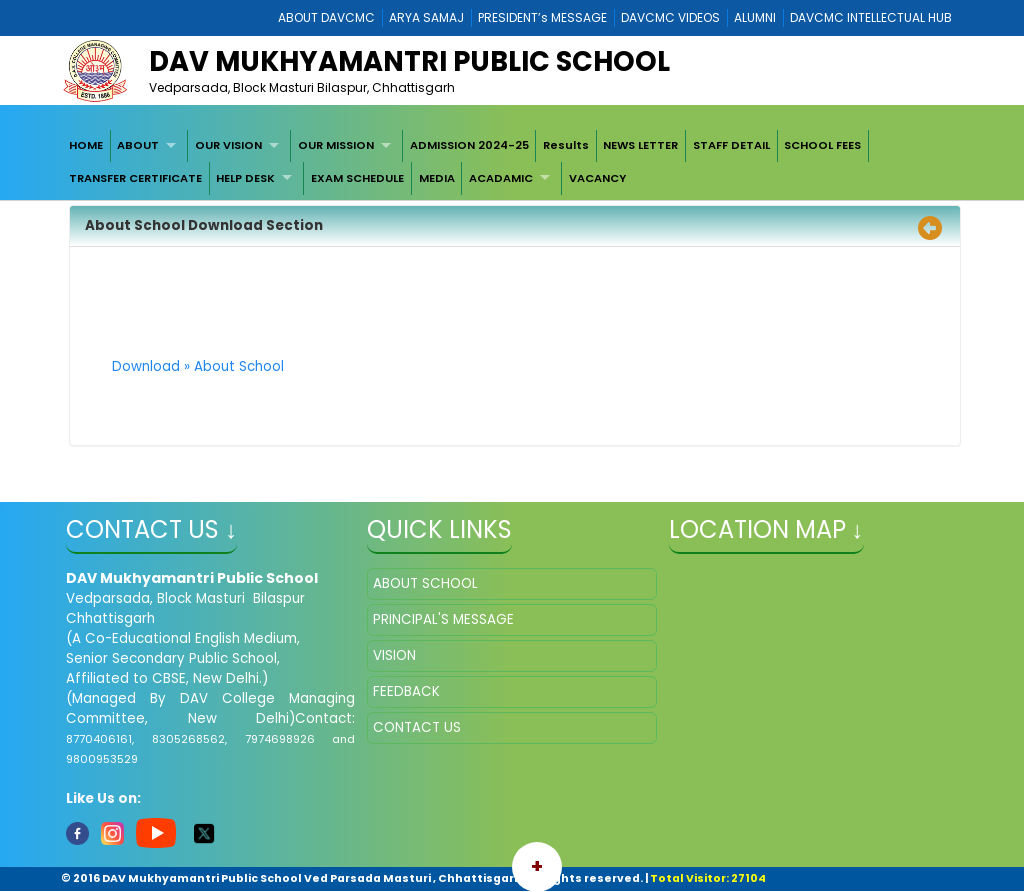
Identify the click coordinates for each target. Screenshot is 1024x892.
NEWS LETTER (640, 145)
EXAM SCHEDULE (357, 178)
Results (566, 145)
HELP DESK (245, 178)
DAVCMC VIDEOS (670, 17)
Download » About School (198, 366)
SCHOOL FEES (822, 145)
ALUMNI (755, 17)
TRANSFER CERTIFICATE (135, 178)
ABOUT (138, 145)
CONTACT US (417, 727)
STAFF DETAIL (731, 145)
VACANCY (597, 178)
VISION (394, 655)
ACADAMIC (501, 178)
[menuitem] (86, 146)
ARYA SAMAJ (426, 17)
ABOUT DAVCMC (326, 17)
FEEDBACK (406, 691)
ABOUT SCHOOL (425, 583)
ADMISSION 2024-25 (469, 145)
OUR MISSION (336, 145)
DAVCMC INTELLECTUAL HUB (871, 17)
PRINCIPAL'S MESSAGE (443, 619)
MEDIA (437, 178)
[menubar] (512, 162)
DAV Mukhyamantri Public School (409, 61)
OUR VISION (228, 145)
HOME (86, 145)
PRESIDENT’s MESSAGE (542, 17)
